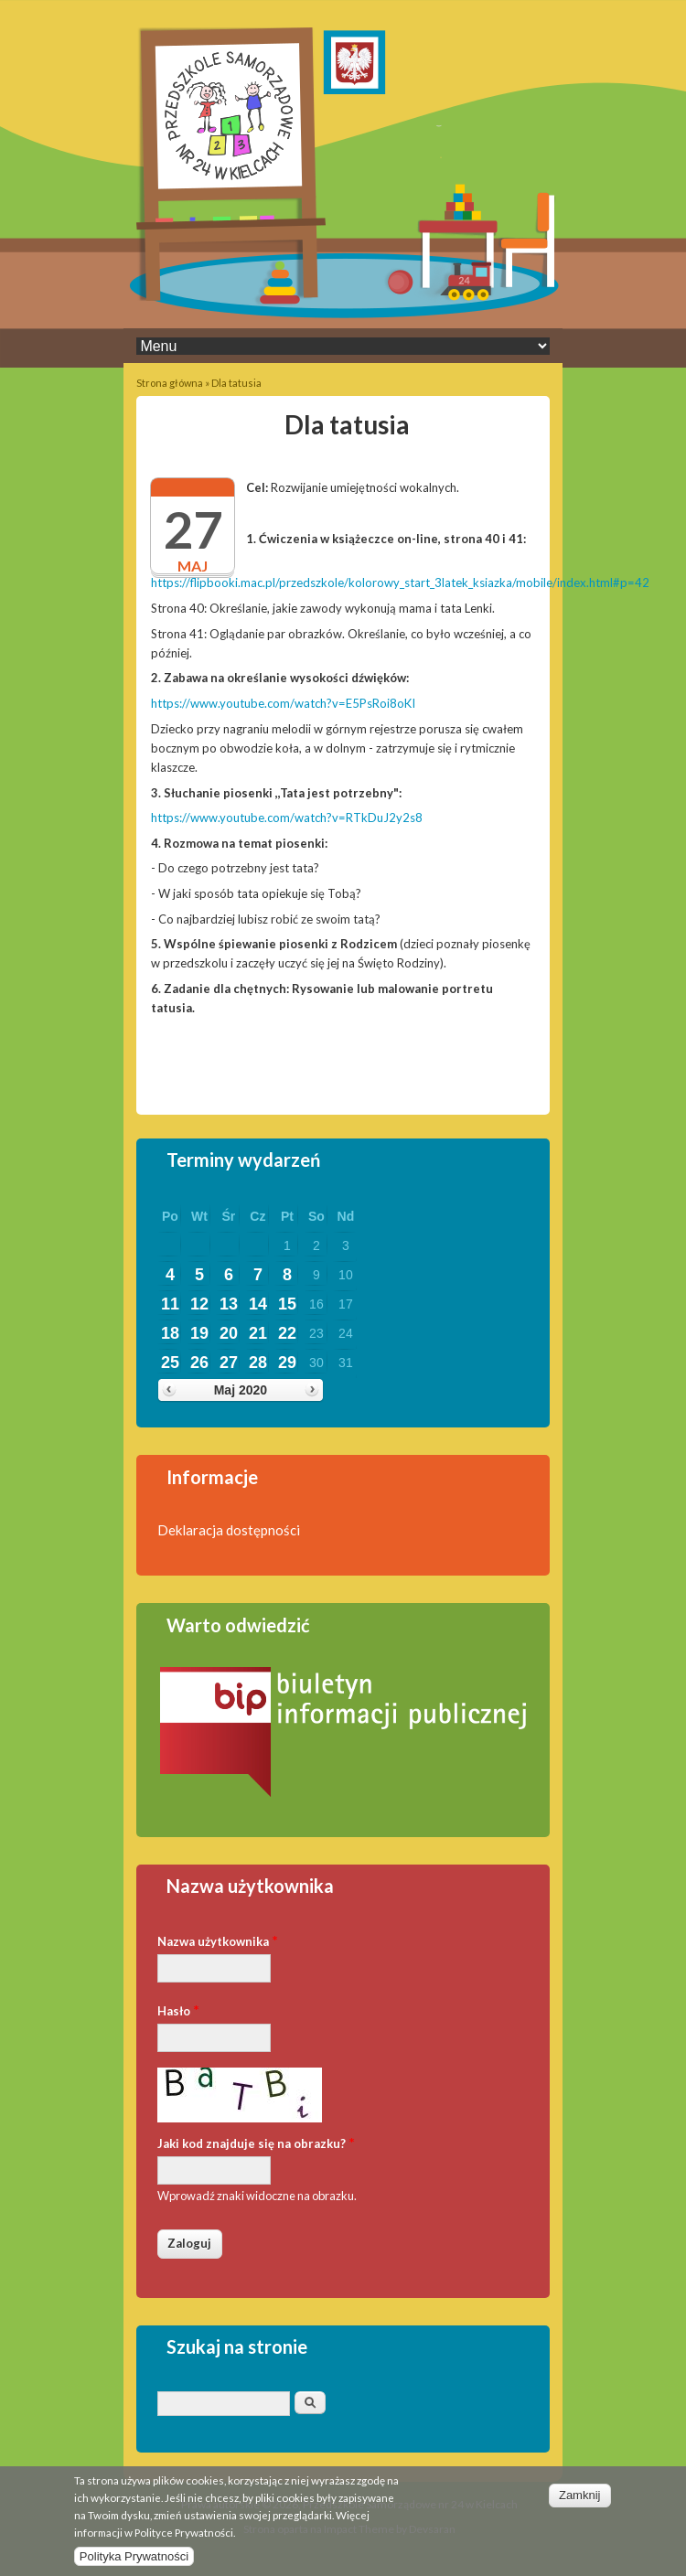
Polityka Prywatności (134, 2564)
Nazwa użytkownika (217, 1940)
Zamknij (580, 2502)
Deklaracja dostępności (228, 1530)
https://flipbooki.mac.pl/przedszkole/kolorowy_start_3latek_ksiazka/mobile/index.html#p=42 (400, 582)
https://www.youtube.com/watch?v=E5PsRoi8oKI (283, 703)
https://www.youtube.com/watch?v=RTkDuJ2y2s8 (287, 817)
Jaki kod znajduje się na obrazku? (256, 2142)
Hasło (178, 2009)
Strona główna (169, 383)
